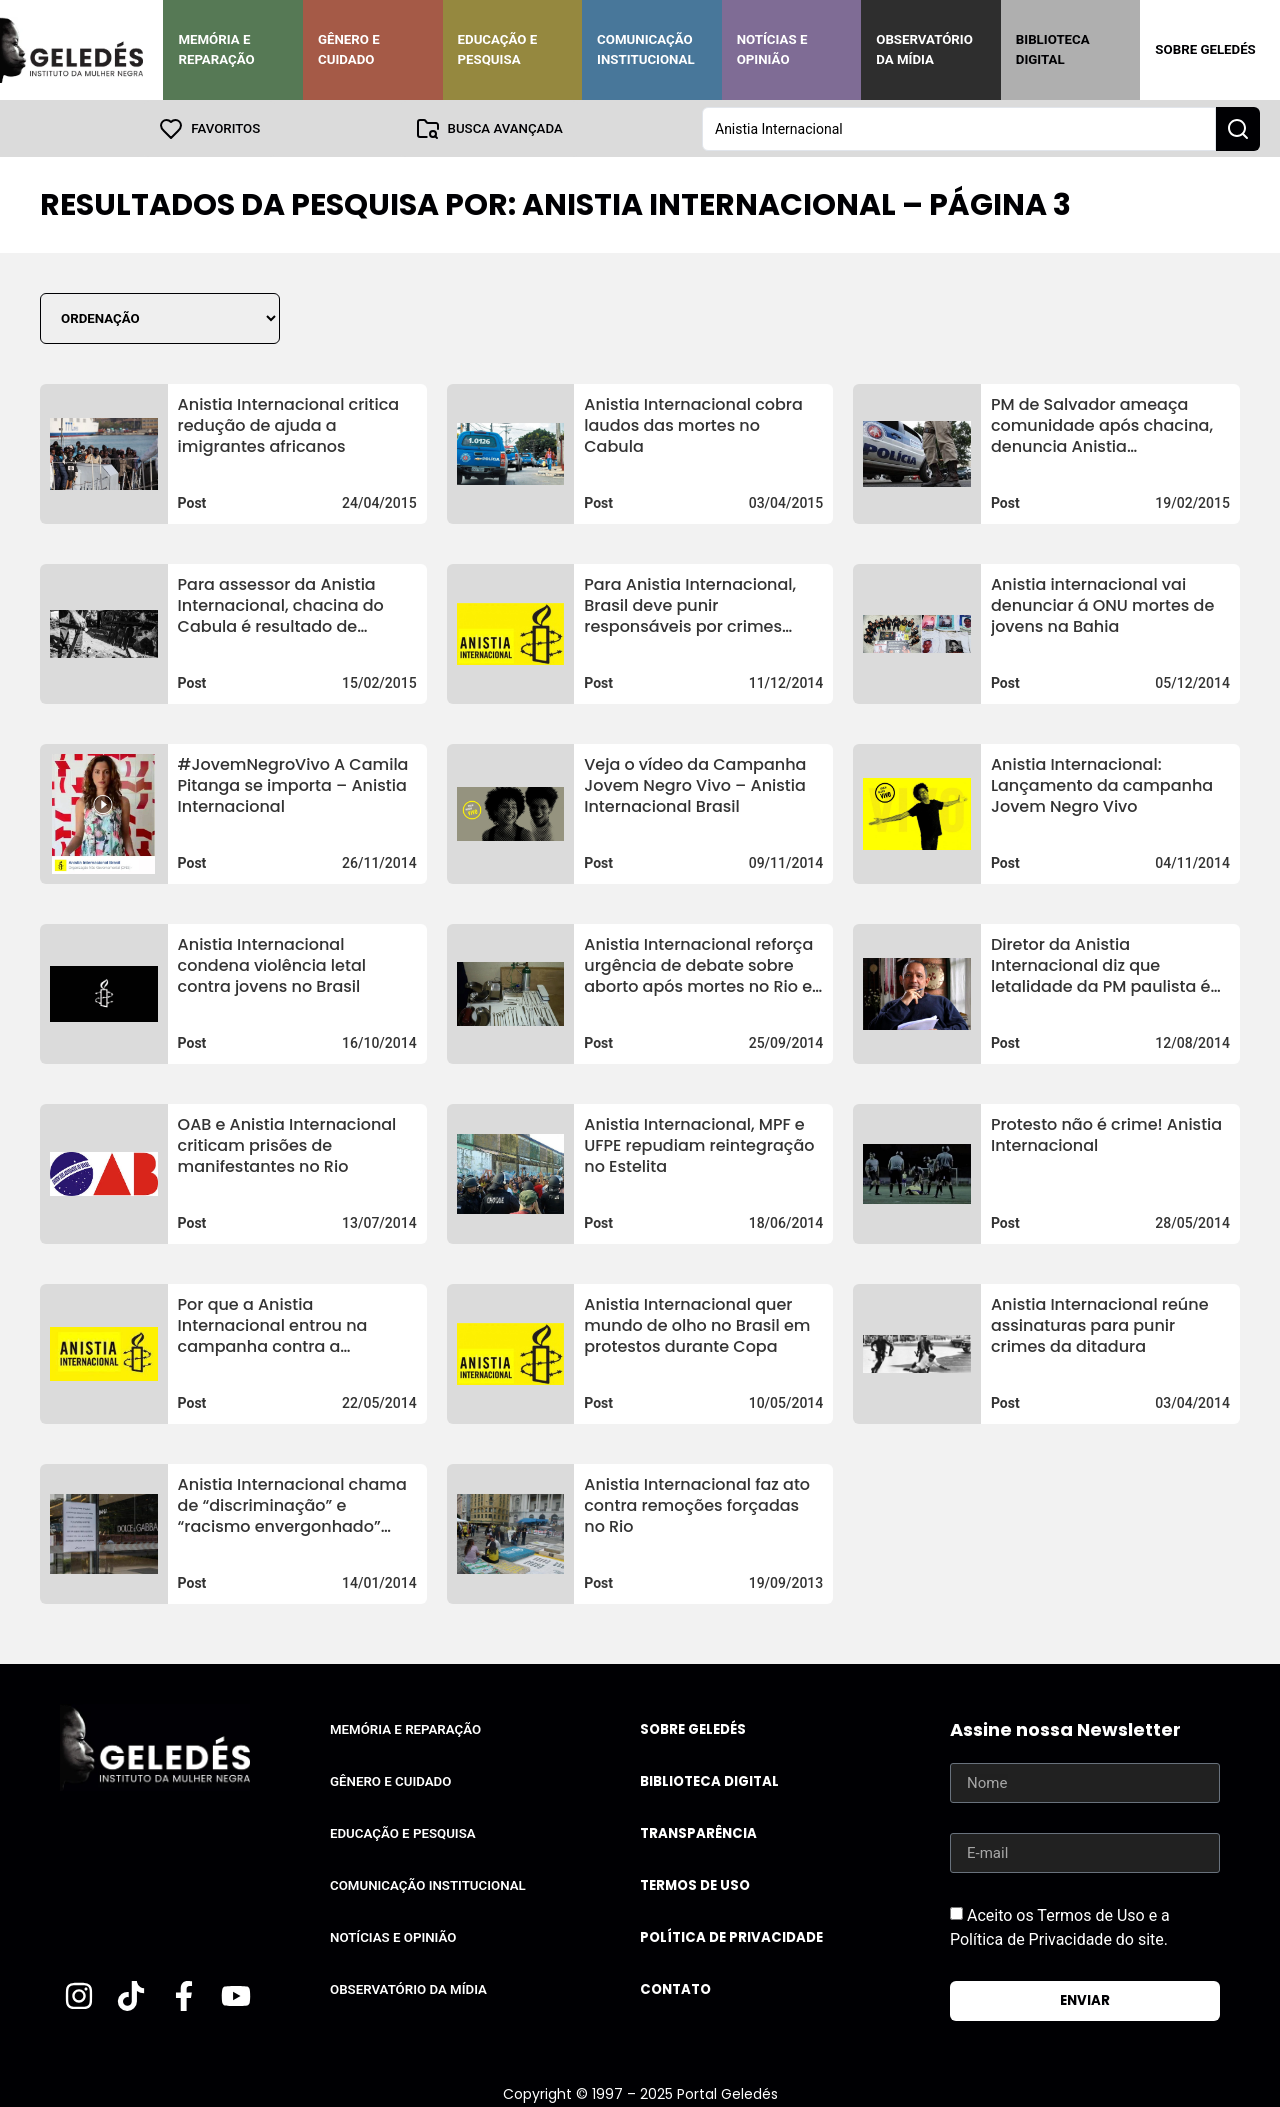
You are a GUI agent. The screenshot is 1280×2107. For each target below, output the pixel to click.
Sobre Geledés (1205, 49)
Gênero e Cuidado (349, 49)
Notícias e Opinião (772, 49)
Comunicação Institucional (646, 49)
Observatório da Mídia (924, 49)
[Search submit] (1238, 128)
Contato (675, 1988)
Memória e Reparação (216, 49)
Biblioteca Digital (1053, 49)
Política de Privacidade (731, 1936)
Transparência (698, 1832)
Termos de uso (695, 1884)
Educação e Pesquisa (498, 49)
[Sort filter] (160, 317)
